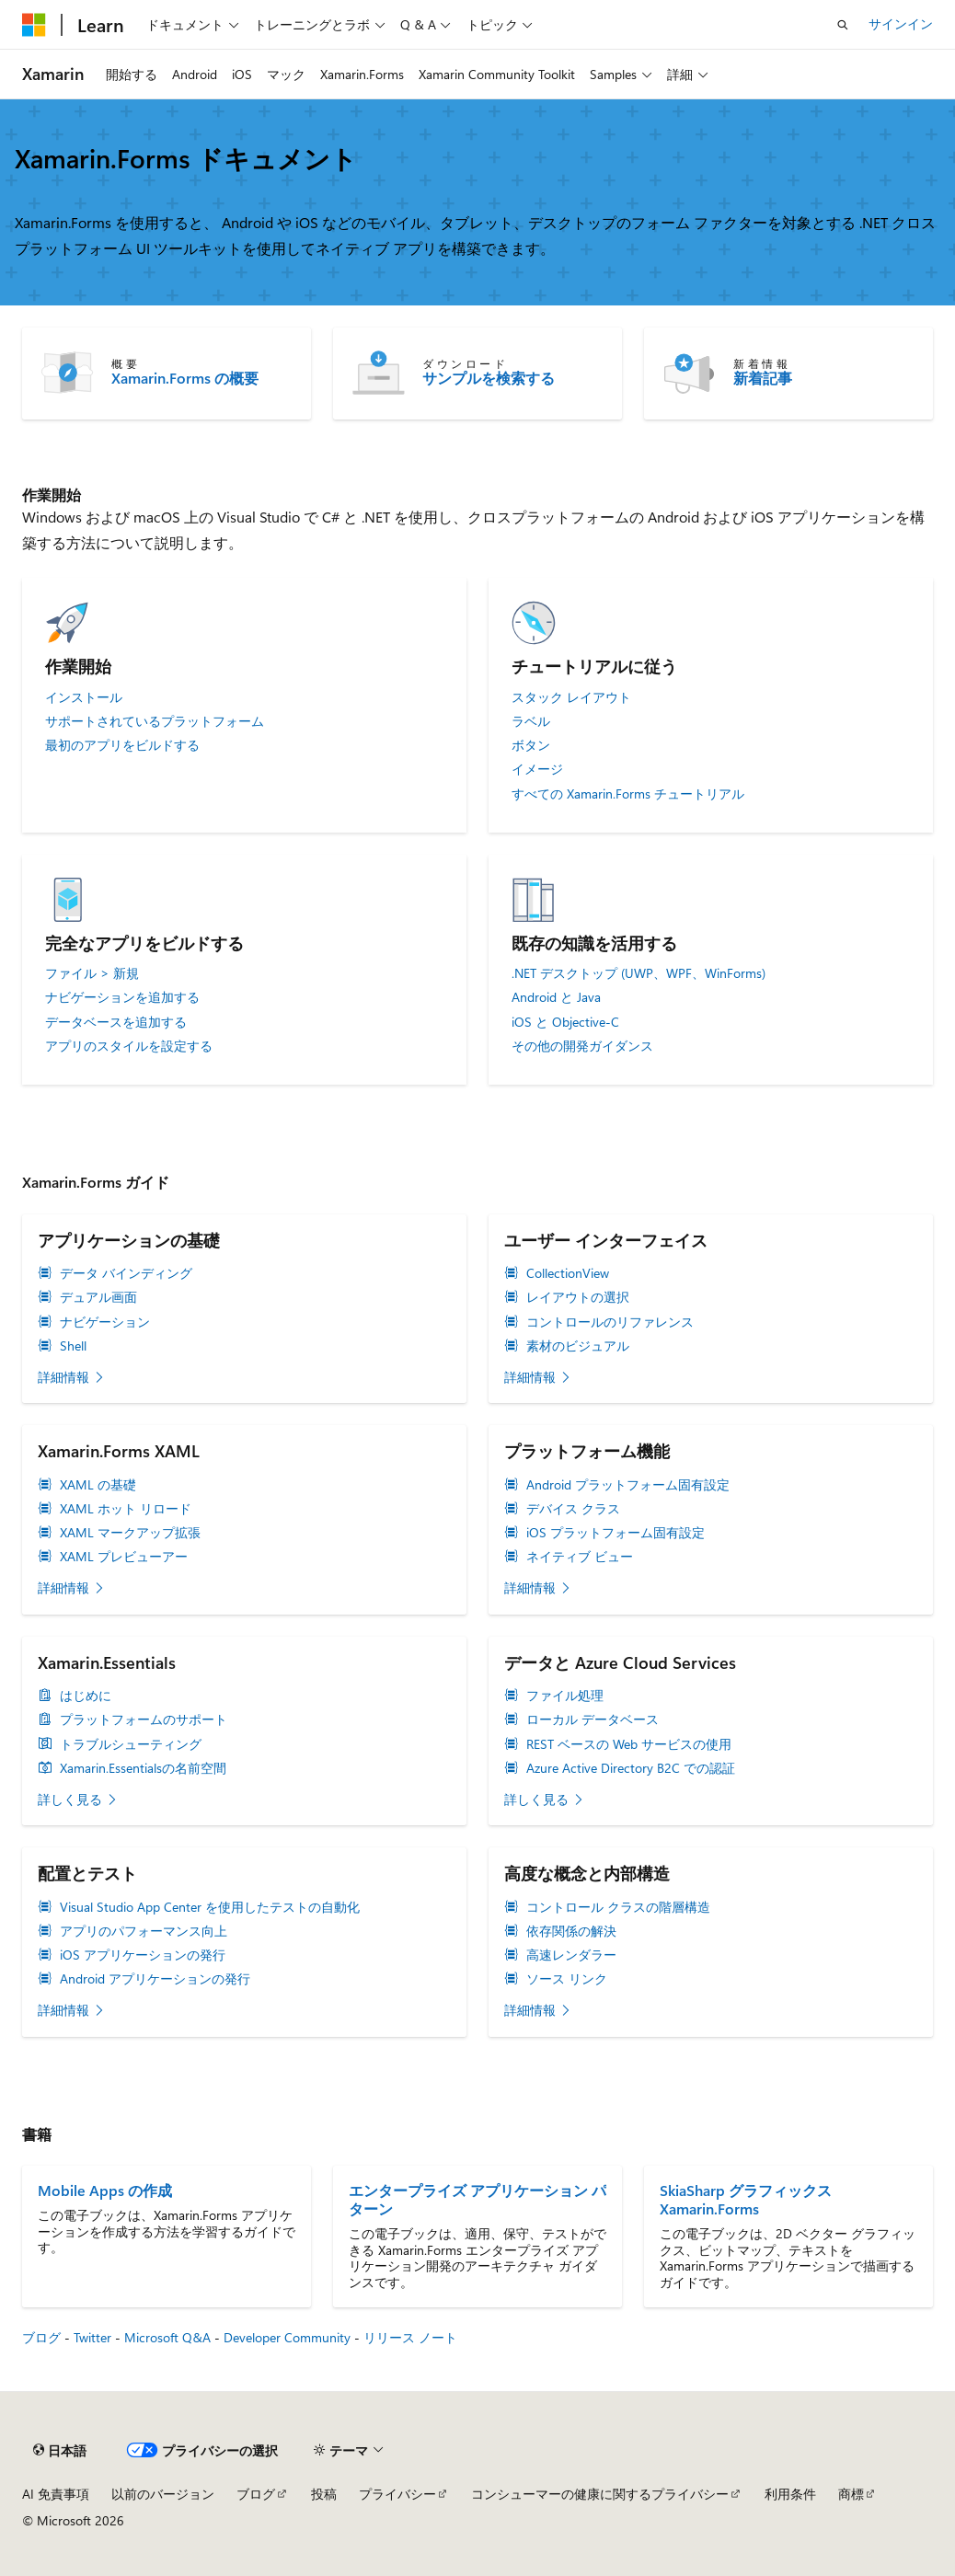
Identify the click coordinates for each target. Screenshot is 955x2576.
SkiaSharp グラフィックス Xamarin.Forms (746, 2199)
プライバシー (397, 2493)
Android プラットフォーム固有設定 (628, 1485)
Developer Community (287, 2337)
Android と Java (556, 997)
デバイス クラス (573, 1509)
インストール (83, 697)
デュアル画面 (98, 1297)
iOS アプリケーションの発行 (142, 1955)
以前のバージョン (162, 2493)
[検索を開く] (842, 24)
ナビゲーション (105, 1322)
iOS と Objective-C (565, 1022)
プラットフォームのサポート (143, 1719)
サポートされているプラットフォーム (154, 721)
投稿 (324, 2493)
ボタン (531, 745)
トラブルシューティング (130, 1744)
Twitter (92, 2337)
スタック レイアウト (571, 697)
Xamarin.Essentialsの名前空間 (143, 1768)
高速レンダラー (571, 1955)
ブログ (41, 2337)
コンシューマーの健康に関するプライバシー (600, 2493)
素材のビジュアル (577, 1346)
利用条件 (790, 2493)
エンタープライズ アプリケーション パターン (477, 2199)
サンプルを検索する (488, 378)
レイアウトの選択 (577, 1297)
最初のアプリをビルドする (122, 745)
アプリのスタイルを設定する (129, 1046)
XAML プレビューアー (124, 1556)
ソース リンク (566, 1979)
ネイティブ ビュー (579, 1556)
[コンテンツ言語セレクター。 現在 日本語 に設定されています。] (60, 2451)
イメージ (537, 769)
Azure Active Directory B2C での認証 (630, 1768)
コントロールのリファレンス (610, 1322)
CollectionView (567, 1273)
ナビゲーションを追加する (122, 997)
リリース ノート (410, 2337)
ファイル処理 (565, 1695)
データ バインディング (126, 1273)
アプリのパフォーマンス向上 (143, 1931)
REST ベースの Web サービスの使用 (628, 1744)
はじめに (85, 1695)
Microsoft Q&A (167, 2337)
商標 (851, 2493)
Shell (73, 1346)
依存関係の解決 (571, 1931)
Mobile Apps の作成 (105, 2190)
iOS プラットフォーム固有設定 (615, 1532)
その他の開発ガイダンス (582, 1046)
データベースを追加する (116, 1022)
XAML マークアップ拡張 (130, 1532)
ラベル (531, 721)
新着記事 (762, 378)
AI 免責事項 (55, 2493)
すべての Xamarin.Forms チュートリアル (628, 794)
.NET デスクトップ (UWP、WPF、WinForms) (638, 973)
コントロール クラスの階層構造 (618, 1907)
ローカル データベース (592, 1719)
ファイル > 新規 (92, 973)
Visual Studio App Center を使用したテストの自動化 (210, 1907)
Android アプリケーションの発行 (155, 1979)
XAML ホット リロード (125, 1509)
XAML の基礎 (98, 1485)
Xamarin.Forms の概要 (185, 378)
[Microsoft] (34, 25)
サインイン (901, 23)
